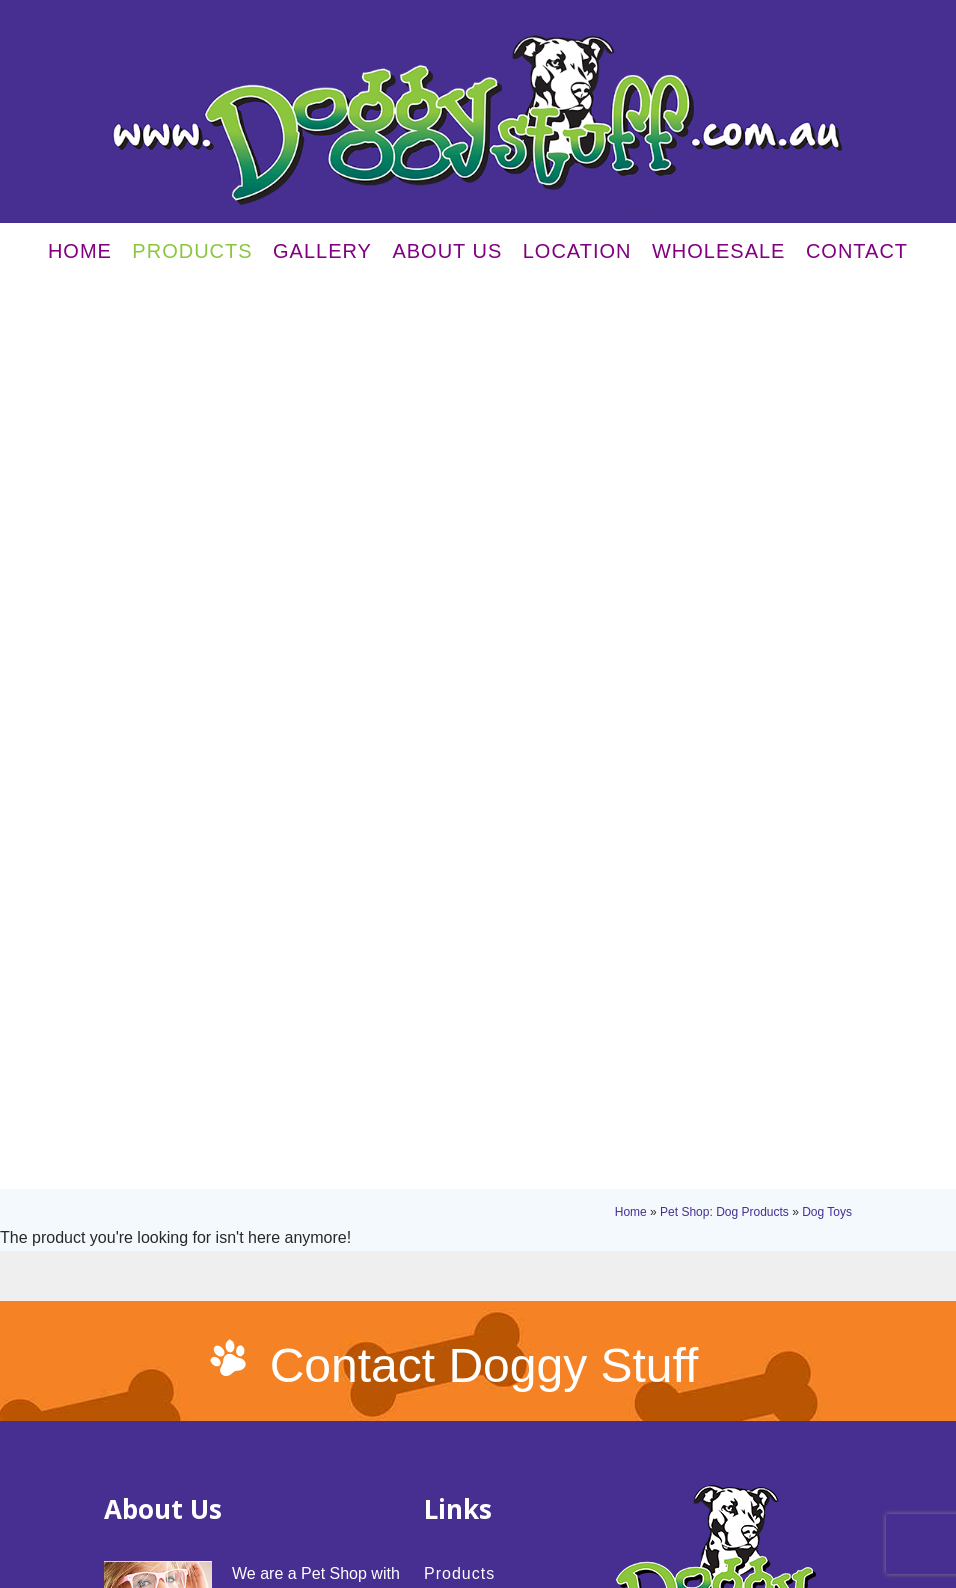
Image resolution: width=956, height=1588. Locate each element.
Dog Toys (827, 307)
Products (192, 256)
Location (577, 256)
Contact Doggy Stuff (484, 614)
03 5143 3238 (726, 1014)
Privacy (141, 1529)
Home (80, 256)
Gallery (322, 256)
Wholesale (718, 256)
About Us (447, 256)
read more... (281, 1083)
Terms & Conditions (222, 1529)
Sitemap (304, 1529)
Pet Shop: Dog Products (724, 307)
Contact (857, 256)
